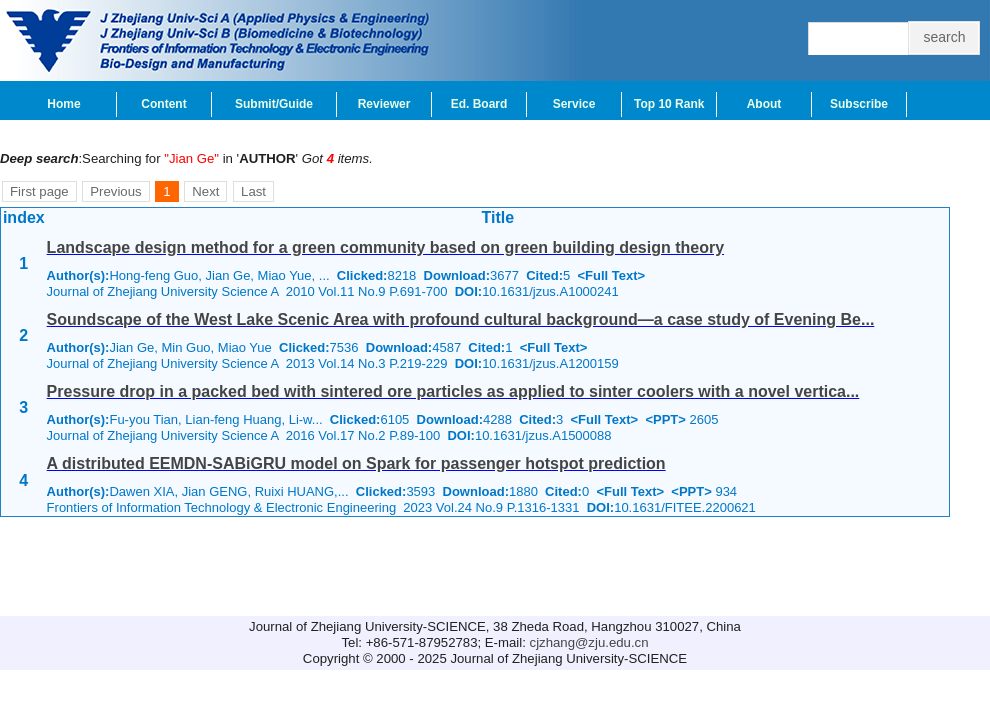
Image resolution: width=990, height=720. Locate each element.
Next (205, 191)
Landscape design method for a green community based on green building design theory (385, 247)
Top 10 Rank (669, 104)
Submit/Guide (274, 104)
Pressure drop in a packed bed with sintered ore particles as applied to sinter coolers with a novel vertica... (453, 391)
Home (63, 104)
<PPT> (665, 419)
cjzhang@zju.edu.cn (589, 642)
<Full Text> (611, 275)
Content (163, 104)
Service (574, 104)
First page (39, 191)
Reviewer (384, 104)
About (764, 104)
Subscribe (859, 104)
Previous (115, 191)
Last (253, 191)
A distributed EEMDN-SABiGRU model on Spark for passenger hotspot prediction (356, 463)
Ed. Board (479, 104)
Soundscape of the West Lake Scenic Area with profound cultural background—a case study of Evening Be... (461, 319)
